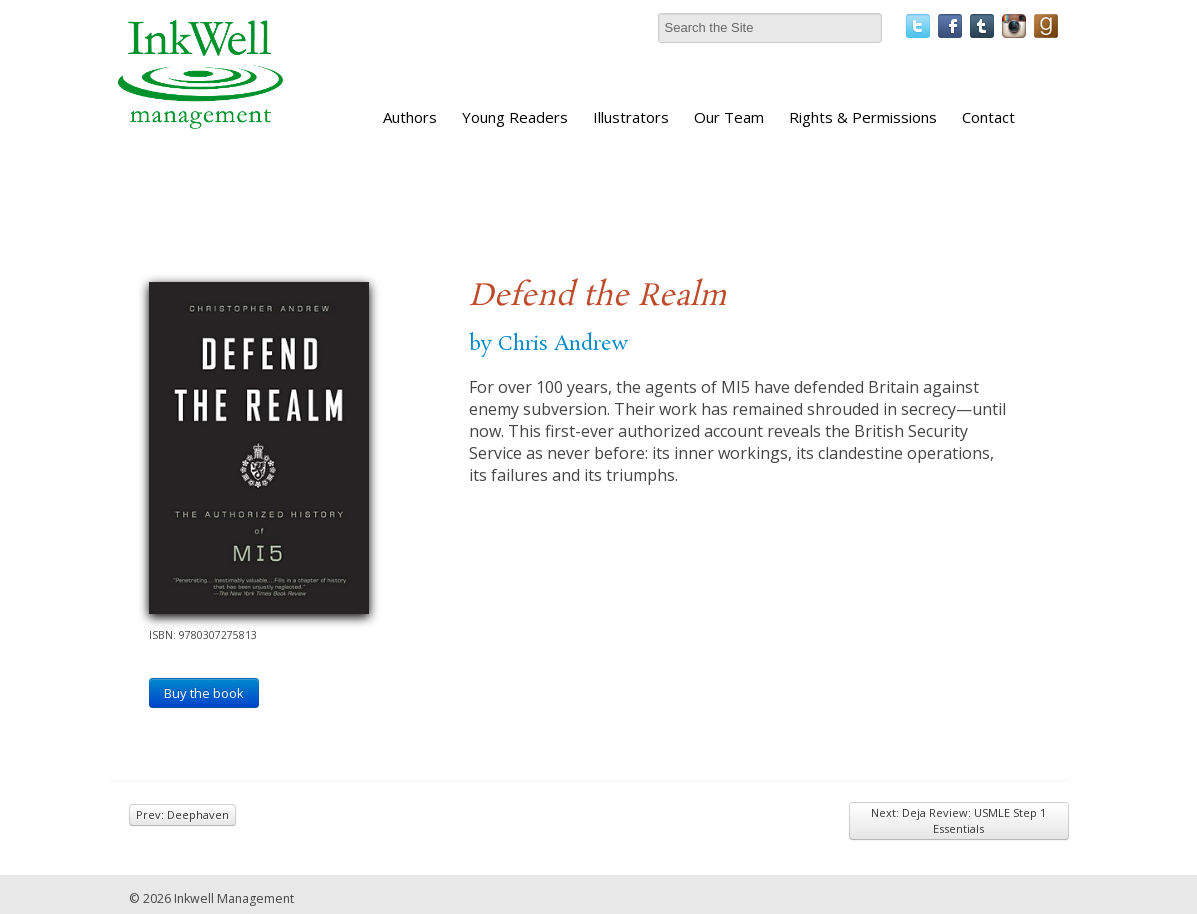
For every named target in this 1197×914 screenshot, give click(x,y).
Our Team (729, 117)
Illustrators (631, 117)
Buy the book (204, 693)
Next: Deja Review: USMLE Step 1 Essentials (958, 820)
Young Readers (515, 117)
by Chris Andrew (548, 344)
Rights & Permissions (863, 117)
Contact (988, 117)
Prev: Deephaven (182, 814)
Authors (410, 117)
